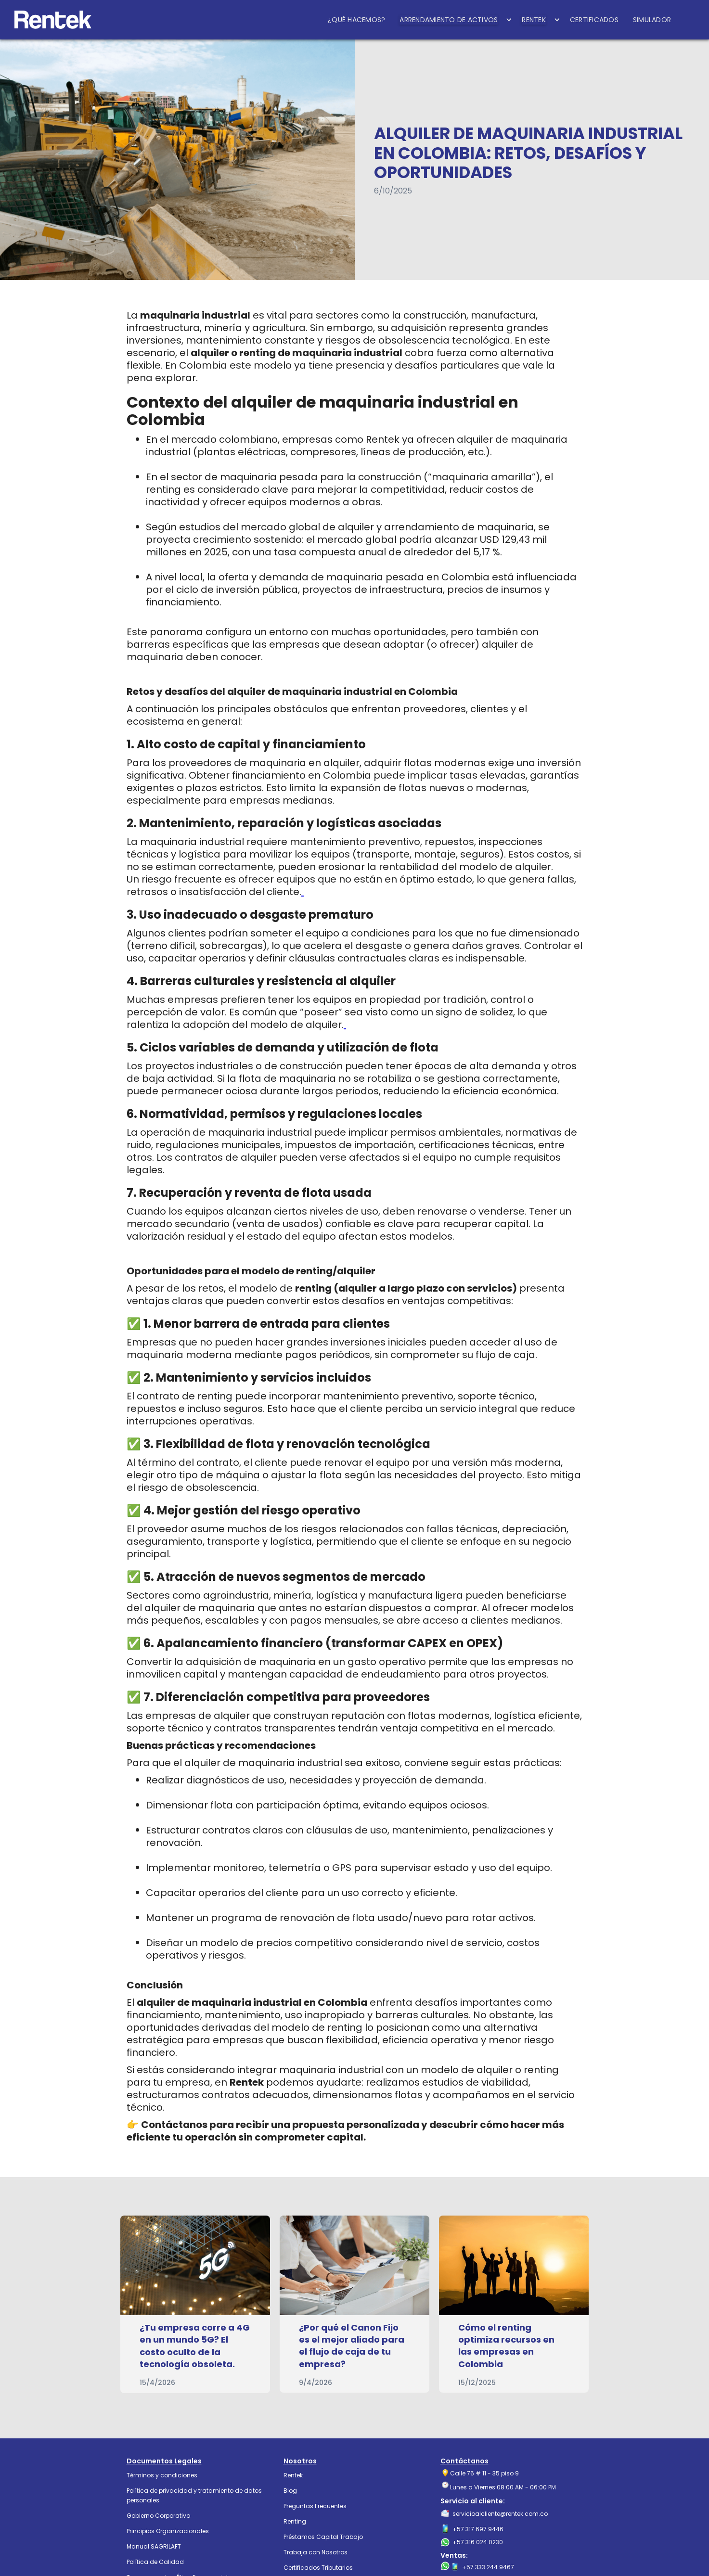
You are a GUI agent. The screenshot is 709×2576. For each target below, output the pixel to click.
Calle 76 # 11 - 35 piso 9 (484, 2473)
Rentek (293, 2475)
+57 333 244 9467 (488, 2567)
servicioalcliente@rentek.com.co (500, 2514)
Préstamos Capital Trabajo (323, 2537)
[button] (453, 20)
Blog (290, 2490)
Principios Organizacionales (168, 2531)
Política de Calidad (155, 2562)
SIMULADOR (652, 20)
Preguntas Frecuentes (315, 2506)
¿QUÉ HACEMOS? (356, 20)
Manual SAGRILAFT (154, 2546)
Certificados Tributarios (318, 2567)
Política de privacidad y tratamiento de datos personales (194, 2495)
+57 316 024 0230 (477, 2542)
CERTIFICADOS (594, 20)
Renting (295, 2521)
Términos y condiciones (162, 2475)
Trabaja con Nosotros (316, 2552)
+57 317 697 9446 (477, 2529)
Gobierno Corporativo (158, 2516)
